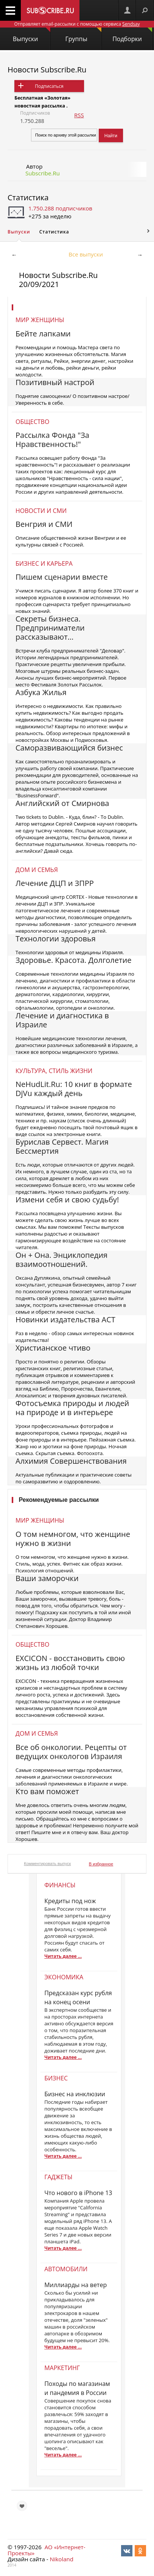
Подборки (132, 35)
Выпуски (31, 35)
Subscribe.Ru (42, 173)
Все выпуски (85, 254)
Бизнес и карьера (44, 563)
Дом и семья (37, 870)
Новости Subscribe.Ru (47, 69)
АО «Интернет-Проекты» (46, 2550)
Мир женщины (40, 320)
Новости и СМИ (41, 511)
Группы (83, 35)
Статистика (28, 197)
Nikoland (61, 2559)
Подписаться (49, 86)
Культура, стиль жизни (54, 1071)
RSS (79, 115)
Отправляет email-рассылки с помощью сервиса (77, 24)
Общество (32, 422)
